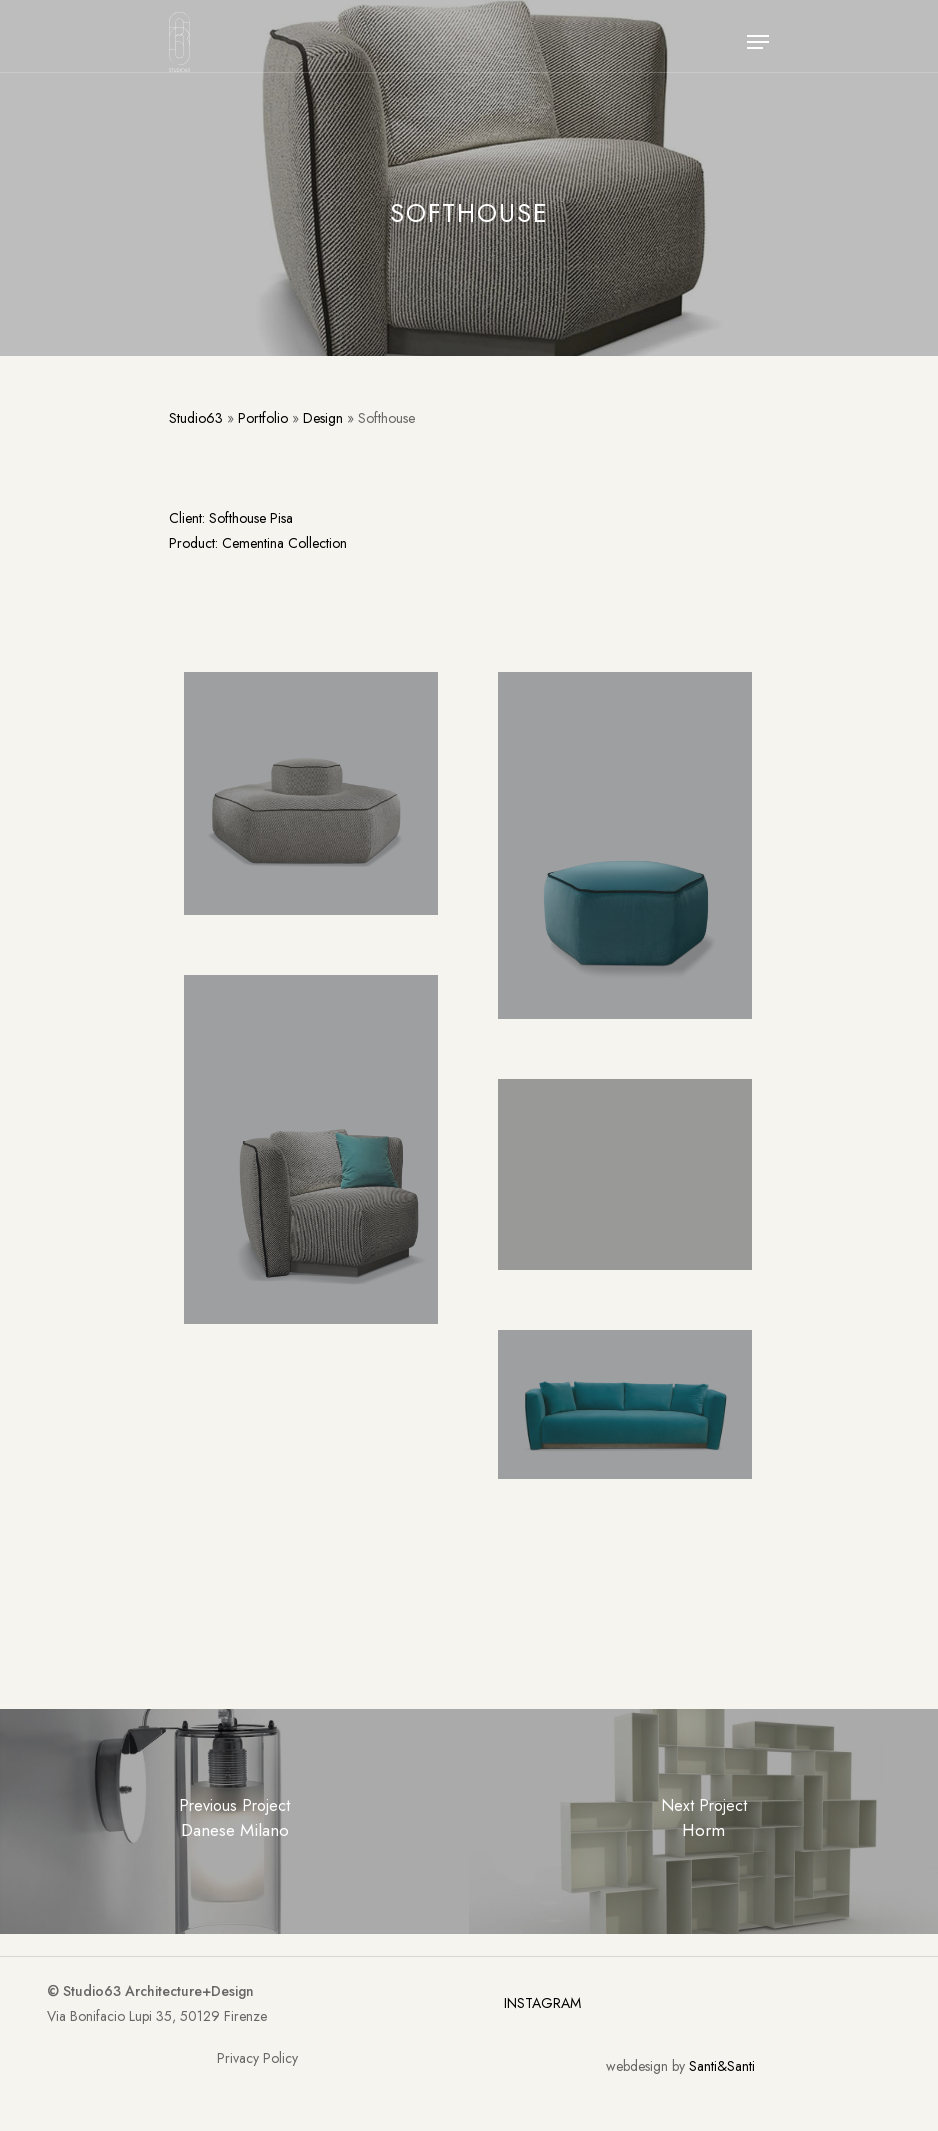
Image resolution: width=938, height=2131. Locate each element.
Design (323, 418)
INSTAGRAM (542, 2003)
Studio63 (196, 418)
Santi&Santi (722, 2066)
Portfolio (263, 418)
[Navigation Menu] (758, 42)
